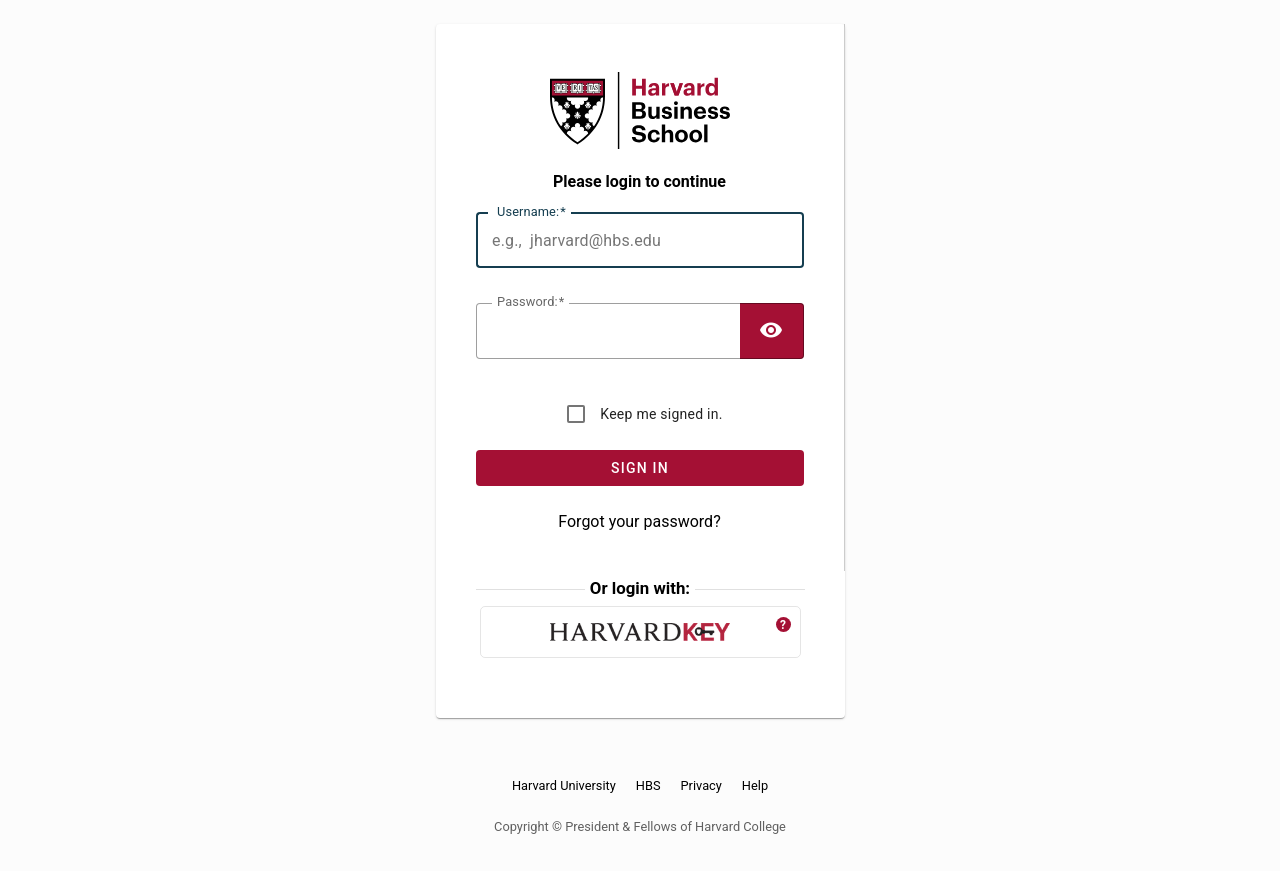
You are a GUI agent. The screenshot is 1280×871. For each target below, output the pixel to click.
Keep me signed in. (661, 414)
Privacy (701, 786)
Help (755, 786)
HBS (648, 786)
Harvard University (564, 786)
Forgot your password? (639, 521)
